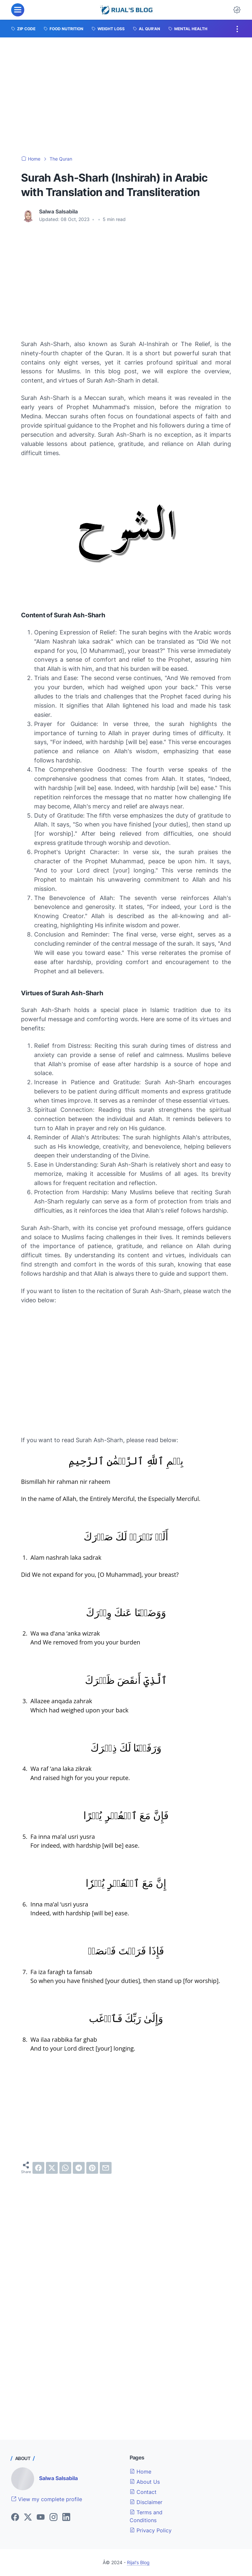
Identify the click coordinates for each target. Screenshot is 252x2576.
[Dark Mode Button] (237, 10)
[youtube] (41, 2517)
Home (140, 2471)
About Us (145, 2481)
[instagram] (53, 2517)
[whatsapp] (65, 2168)
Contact (143, 2492)
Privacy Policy (151, 2530)
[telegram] (79, 2168)
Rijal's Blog (138, 2562)
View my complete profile (46, 2499)
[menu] (17, 9)
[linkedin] (66, 2517)
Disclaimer (146, 2502)
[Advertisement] (126, 97)
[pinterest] (92, 2168)
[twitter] (52, 2168)
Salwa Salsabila (58, 2478)
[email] (106, 2168)
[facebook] (38, 2168)
